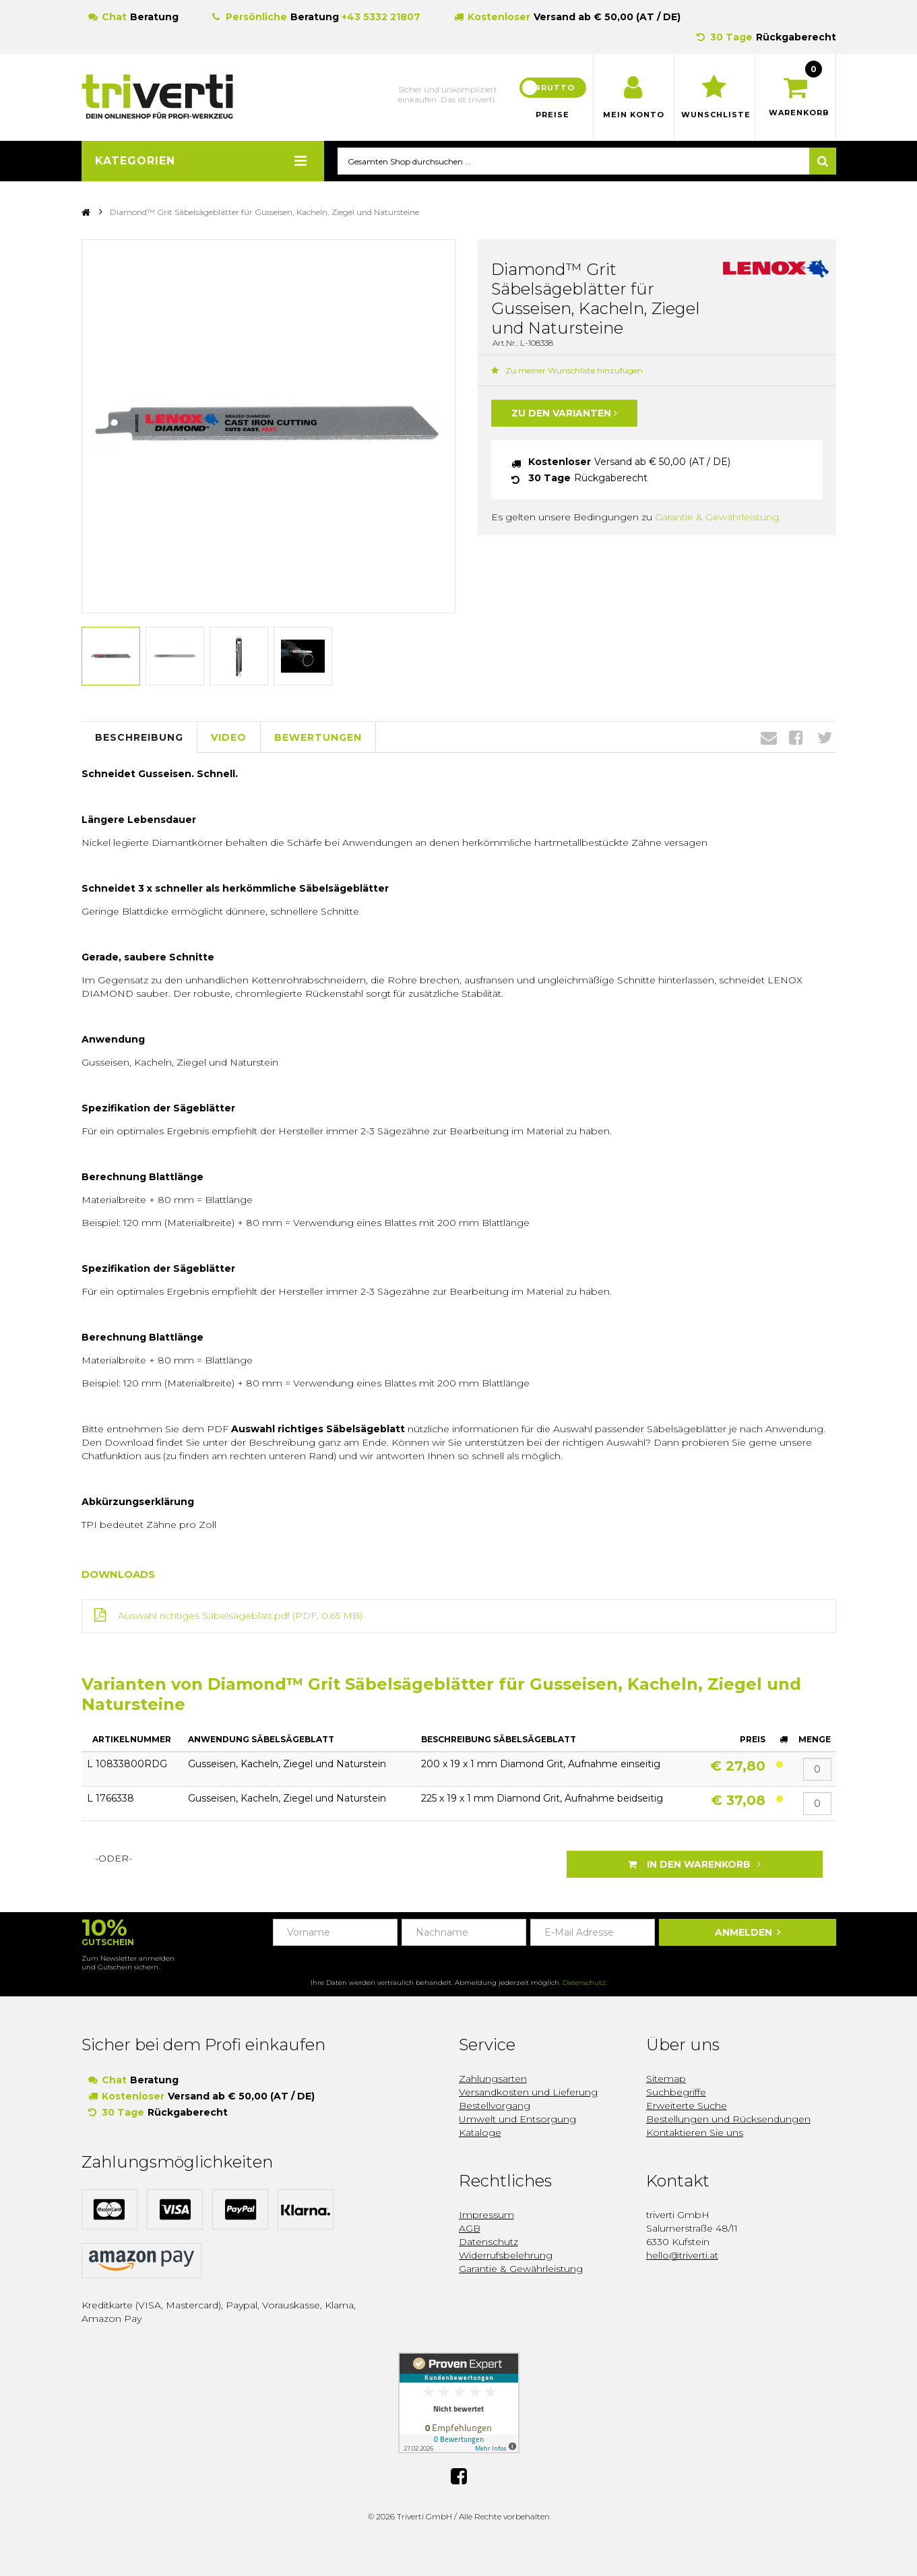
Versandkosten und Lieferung (528, 2092)
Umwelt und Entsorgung (517, 2119)
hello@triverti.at (682, 2255)
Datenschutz (584, 1982)
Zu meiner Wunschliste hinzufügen (567, 371)
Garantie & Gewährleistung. (718, 518)
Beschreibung (139, 737)
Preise (552, 114)
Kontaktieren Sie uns (694, 2132)
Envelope (769, 738)
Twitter (824, 738)
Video (229, 737)
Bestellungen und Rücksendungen (728, 2119)
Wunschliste (714, 114)
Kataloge (480, 2132)
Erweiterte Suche (686, 2105)
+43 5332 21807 (381, 17)
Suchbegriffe (676, 2092)
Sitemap (666, 2079)
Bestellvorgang (494, 2105)
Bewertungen (318, 737)
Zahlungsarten (493, 2079)
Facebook (796, 738)
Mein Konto (633, 114)
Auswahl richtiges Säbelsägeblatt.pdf (204, 1616)
